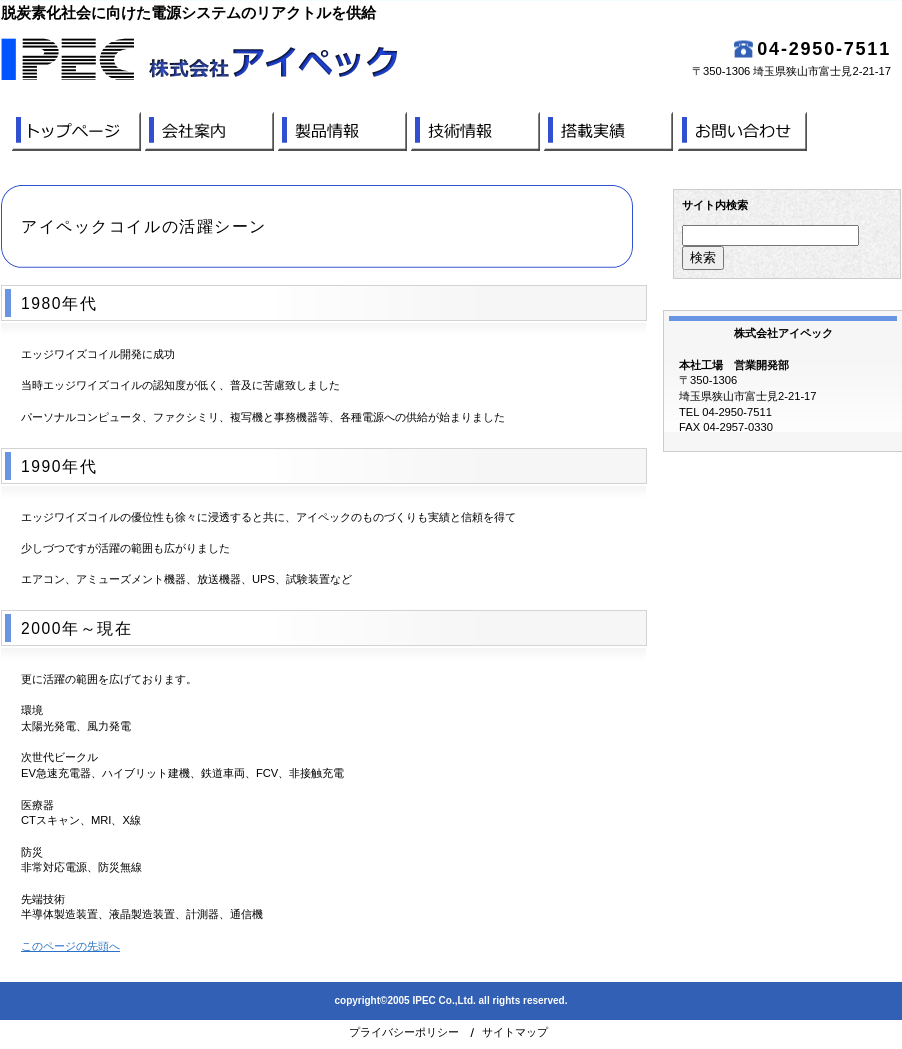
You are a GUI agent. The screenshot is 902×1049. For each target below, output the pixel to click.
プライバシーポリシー (404, 1032)
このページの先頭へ (70, 946)
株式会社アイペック (276, 59)
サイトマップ (515, 1032)
